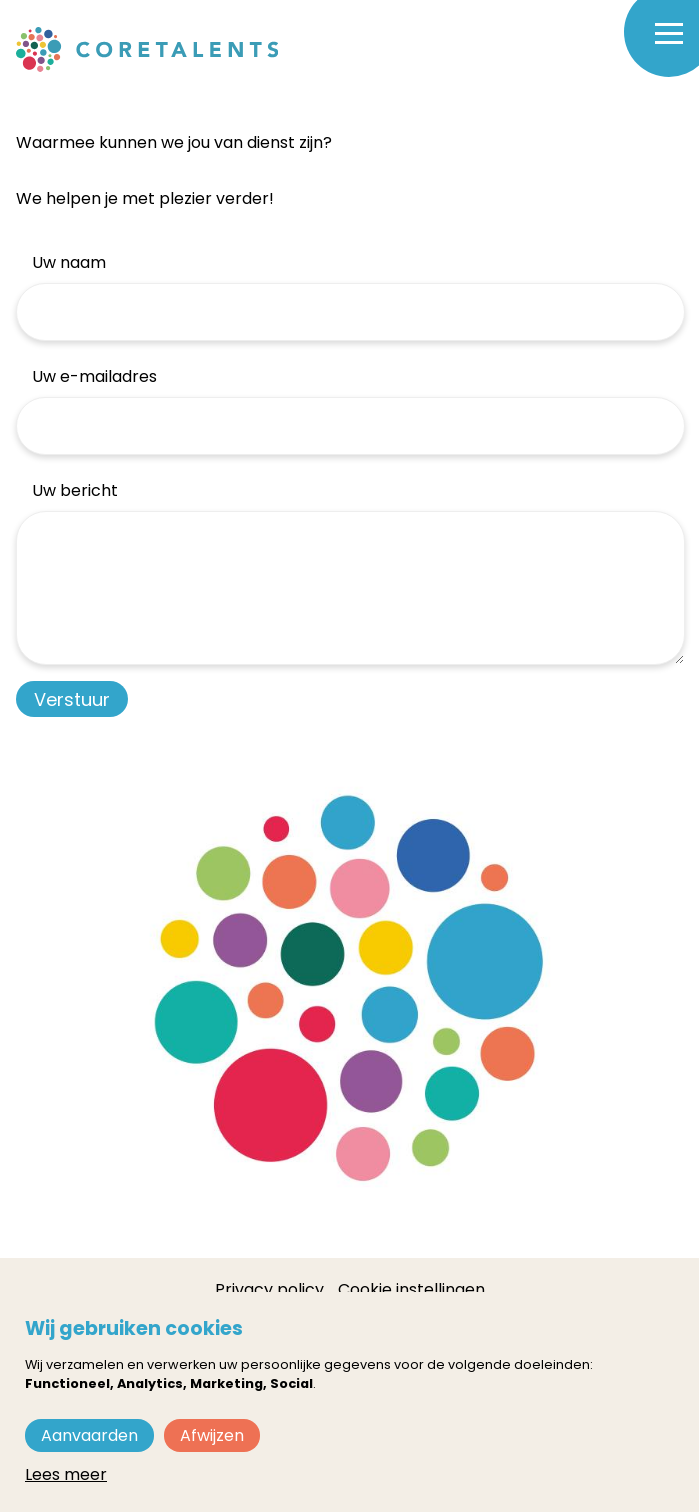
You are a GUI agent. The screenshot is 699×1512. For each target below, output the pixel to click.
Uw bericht (75, 490)
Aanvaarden (89, 1435)
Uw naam (69, 262)
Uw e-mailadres (94, 376)
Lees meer (66, 1474)
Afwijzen (212, 1435)
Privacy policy (269, 1289)
